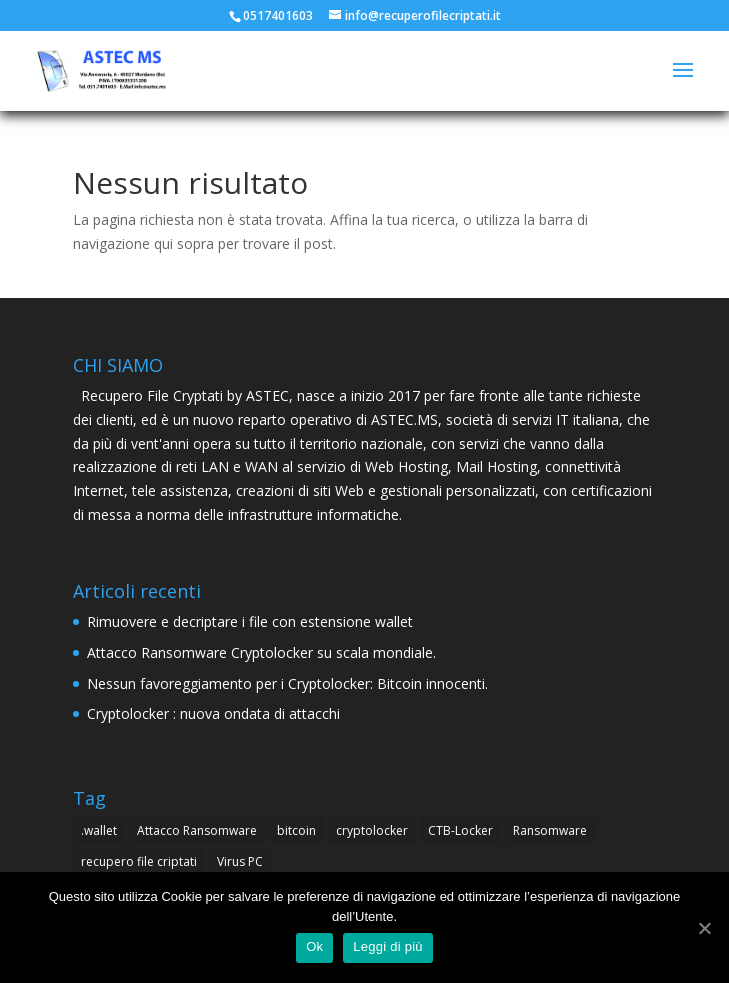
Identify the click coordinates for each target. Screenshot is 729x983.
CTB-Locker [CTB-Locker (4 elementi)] (460, 830)
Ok (314, 946)
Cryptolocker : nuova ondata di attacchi (213, 713)
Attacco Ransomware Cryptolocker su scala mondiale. (261, 652)
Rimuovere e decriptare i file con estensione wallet (250, 621)
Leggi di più (388, 946)
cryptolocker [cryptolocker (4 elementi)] (372, 830)
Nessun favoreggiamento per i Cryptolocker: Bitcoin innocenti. (287, 683)
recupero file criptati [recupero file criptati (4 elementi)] (139, 861)
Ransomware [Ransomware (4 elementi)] (550, 830)
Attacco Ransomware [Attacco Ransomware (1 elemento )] (197, 830)
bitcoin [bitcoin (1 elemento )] (296, 830)
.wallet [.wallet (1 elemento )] (99, 830)
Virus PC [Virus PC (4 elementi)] (240, 861)
